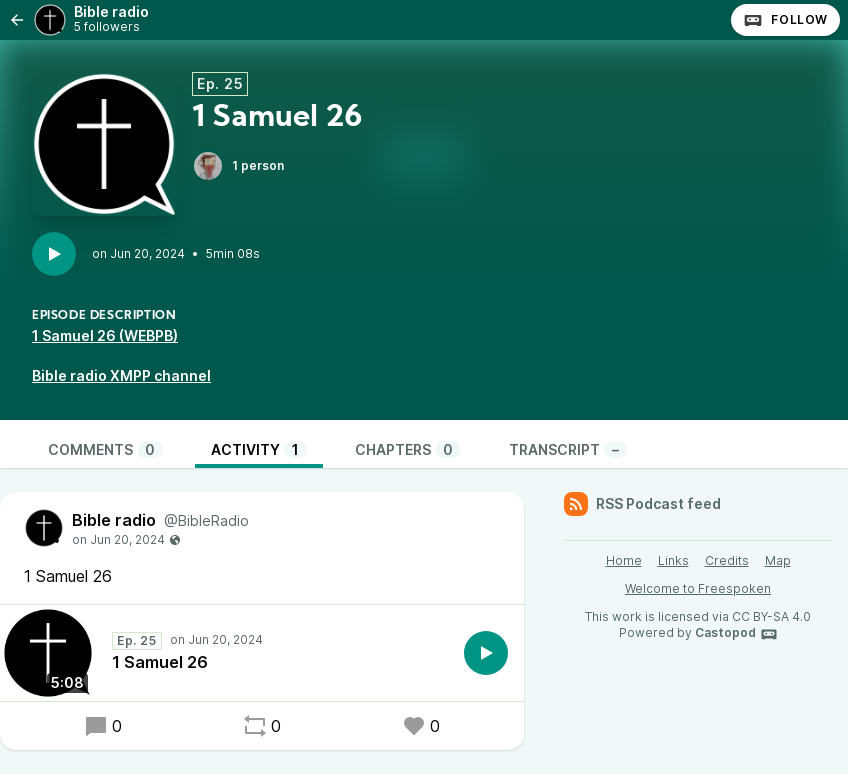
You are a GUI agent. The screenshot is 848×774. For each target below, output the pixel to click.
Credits (727, 560)
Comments (105, 449)
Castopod (736, 634)
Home (624, 560)
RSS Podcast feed (642, 504)
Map (778, 560)
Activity (259, 449)
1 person (238, 166)
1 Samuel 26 (160, 662)
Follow (785, 20)
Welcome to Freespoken (698, 588)
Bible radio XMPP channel (121, 375)
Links (673, 560)
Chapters (408, 449)
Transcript (568, 449)
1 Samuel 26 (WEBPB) (105, 335)
